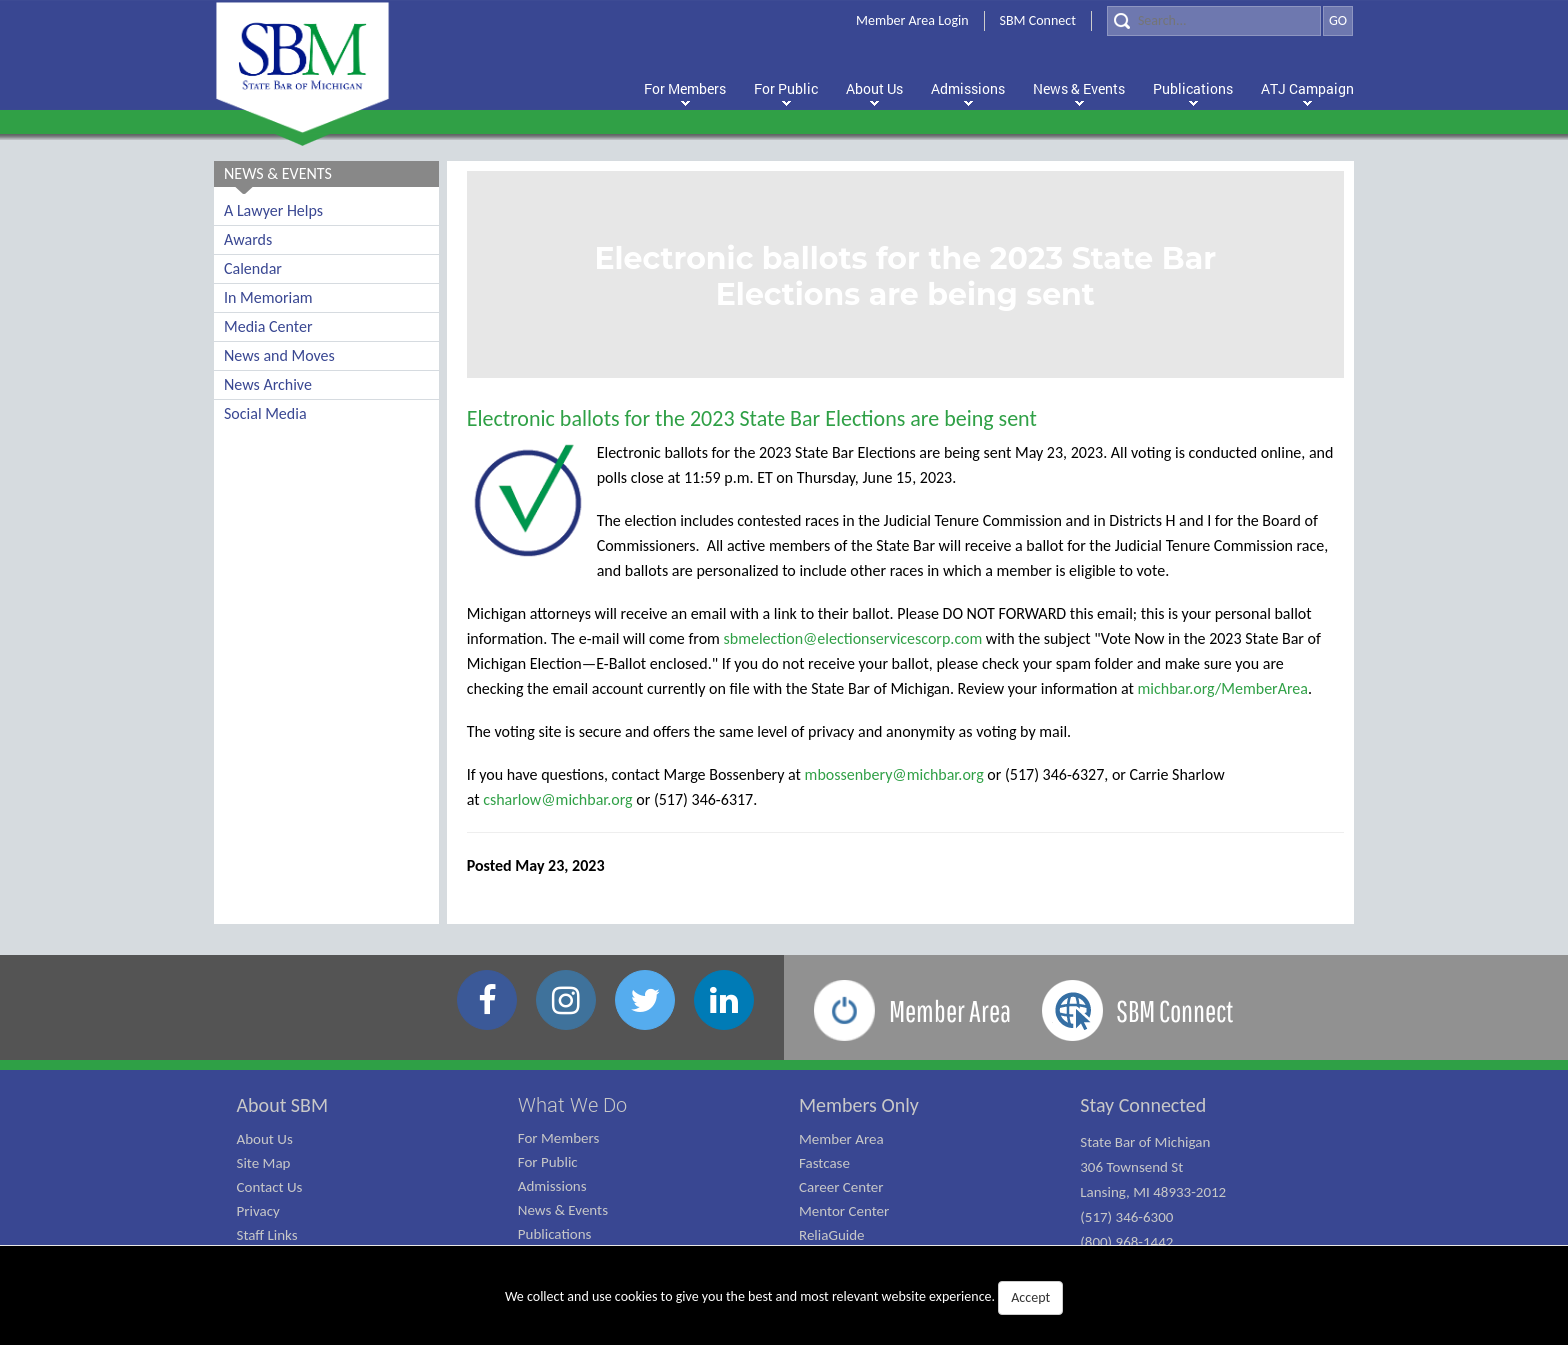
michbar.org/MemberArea (1223, 688)
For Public (548, 1162)
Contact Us (270, 1187)
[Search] (1214, 21)
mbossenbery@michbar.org (894, 774)
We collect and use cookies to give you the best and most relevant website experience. (784, 1298)
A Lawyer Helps (273, 210)
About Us (265, 1139)
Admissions (552, 1186)
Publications (555, 1234)
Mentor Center (844, 1211)
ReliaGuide (832, 1235)
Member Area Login (912, 20)
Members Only (859, 1105)
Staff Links (267, 1235)
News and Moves (279, 355)
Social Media (265, 413)
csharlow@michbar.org (558, 799)
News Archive (268, 384)
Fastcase (824, 1163)
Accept (1030, 1297)
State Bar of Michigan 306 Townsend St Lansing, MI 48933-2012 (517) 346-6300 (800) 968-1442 (1153, 1192)
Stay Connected (1143, 1105)
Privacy (258, 1211)
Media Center (268, 326)
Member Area (841, 1139)
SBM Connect (1038, 20)
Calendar (253, 268)
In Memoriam (268, 297)
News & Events (563, 1210)
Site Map (264, 1163)
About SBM (283, 1105)
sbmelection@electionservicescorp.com (852, 638)
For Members (559, 1138)
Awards (248, 239)
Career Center (841, 1187)
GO (1338, 20)
